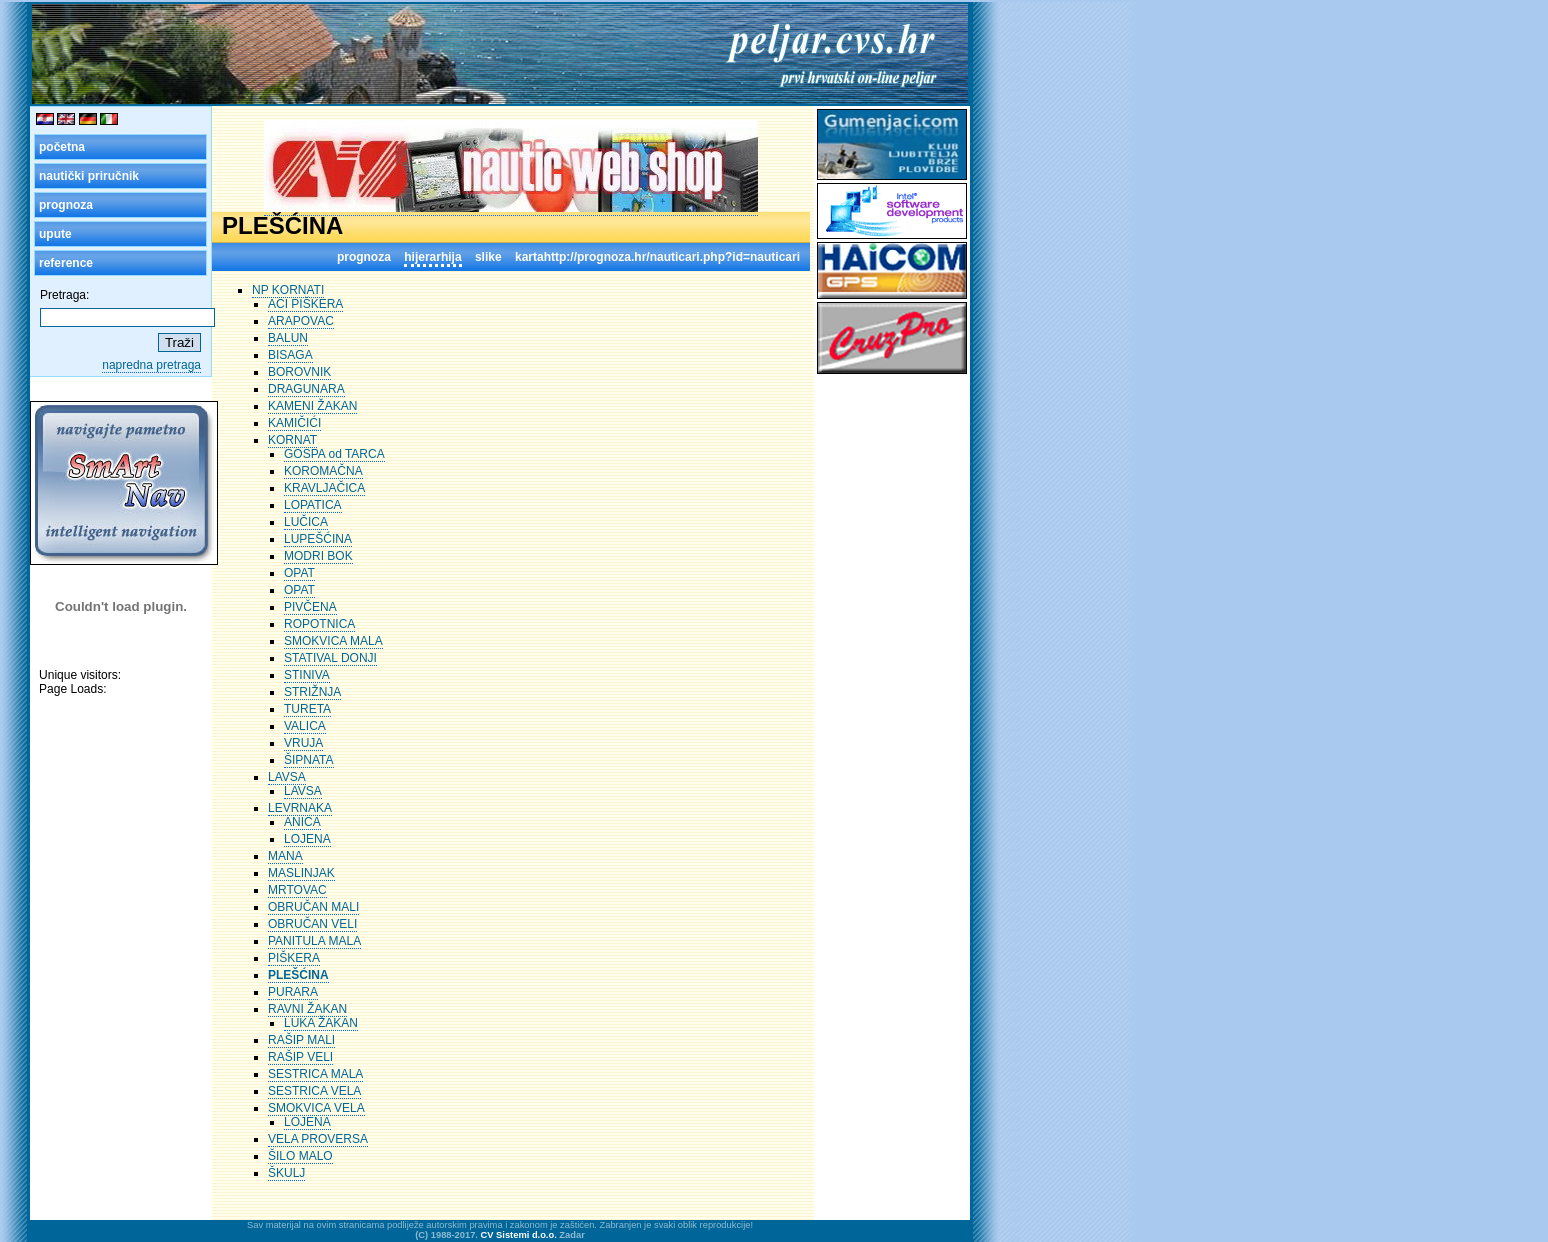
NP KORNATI (288, 290)
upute (55, 234)
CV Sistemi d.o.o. (519, 1235)
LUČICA (306, 522)
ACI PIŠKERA (305, 304)
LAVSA (287, 777)
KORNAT (292, 440)
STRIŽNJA (312, 692)
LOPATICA (313, 505)
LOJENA (307, 839)
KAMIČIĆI (294, 423)
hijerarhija (432, 257)
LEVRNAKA (300, 808)
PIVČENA (310, 607)
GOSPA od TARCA (334, 454)
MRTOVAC (297, 890)
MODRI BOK (318, 556)
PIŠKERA (294, 958)
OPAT (299, 573)
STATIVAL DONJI (330, 658)
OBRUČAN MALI (313, 907)
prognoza (66, 205)
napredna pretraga (151, 365)
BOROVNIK (299, 372)
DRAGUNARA (306, 389)
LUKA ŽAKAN (321, 1023)
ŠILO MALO (300, 1156)
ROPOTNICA (319, 624)
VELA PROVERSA (318, 1139)
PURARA (293, 992)
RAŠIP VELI (300, 1057)
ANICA (302, 822)
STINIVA (307, 675)
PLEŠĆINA (298, 975)
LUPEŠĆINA (318, 539)
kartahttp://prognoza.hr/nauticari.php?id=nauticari (657, 257)
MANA (285, 856)
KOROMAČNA (323, 471)
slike (488, 257)
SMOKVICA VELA (316, 1108)
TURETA (307, 709)
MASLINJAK (301, 873)
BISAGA (290, 355)
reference (66, 263)
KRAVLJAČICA (324, 488)
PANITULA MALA (314, 941)
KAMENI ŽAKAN (312, 406)
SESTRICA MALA (315, 1074)
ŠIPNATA (309, 760)
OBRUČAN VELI (312, 924)
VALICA (305, 726)
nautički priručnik (89, 176)
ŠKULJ (286, 1173)
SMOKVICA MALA (333, 641)
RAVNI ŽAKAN (307, 1009)
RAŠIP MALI (301, 1040)
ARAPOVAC (301, 321)
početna (62, 147)
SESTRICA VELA (314, 1091)
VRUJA (303, 743)
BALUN (288, 338)
